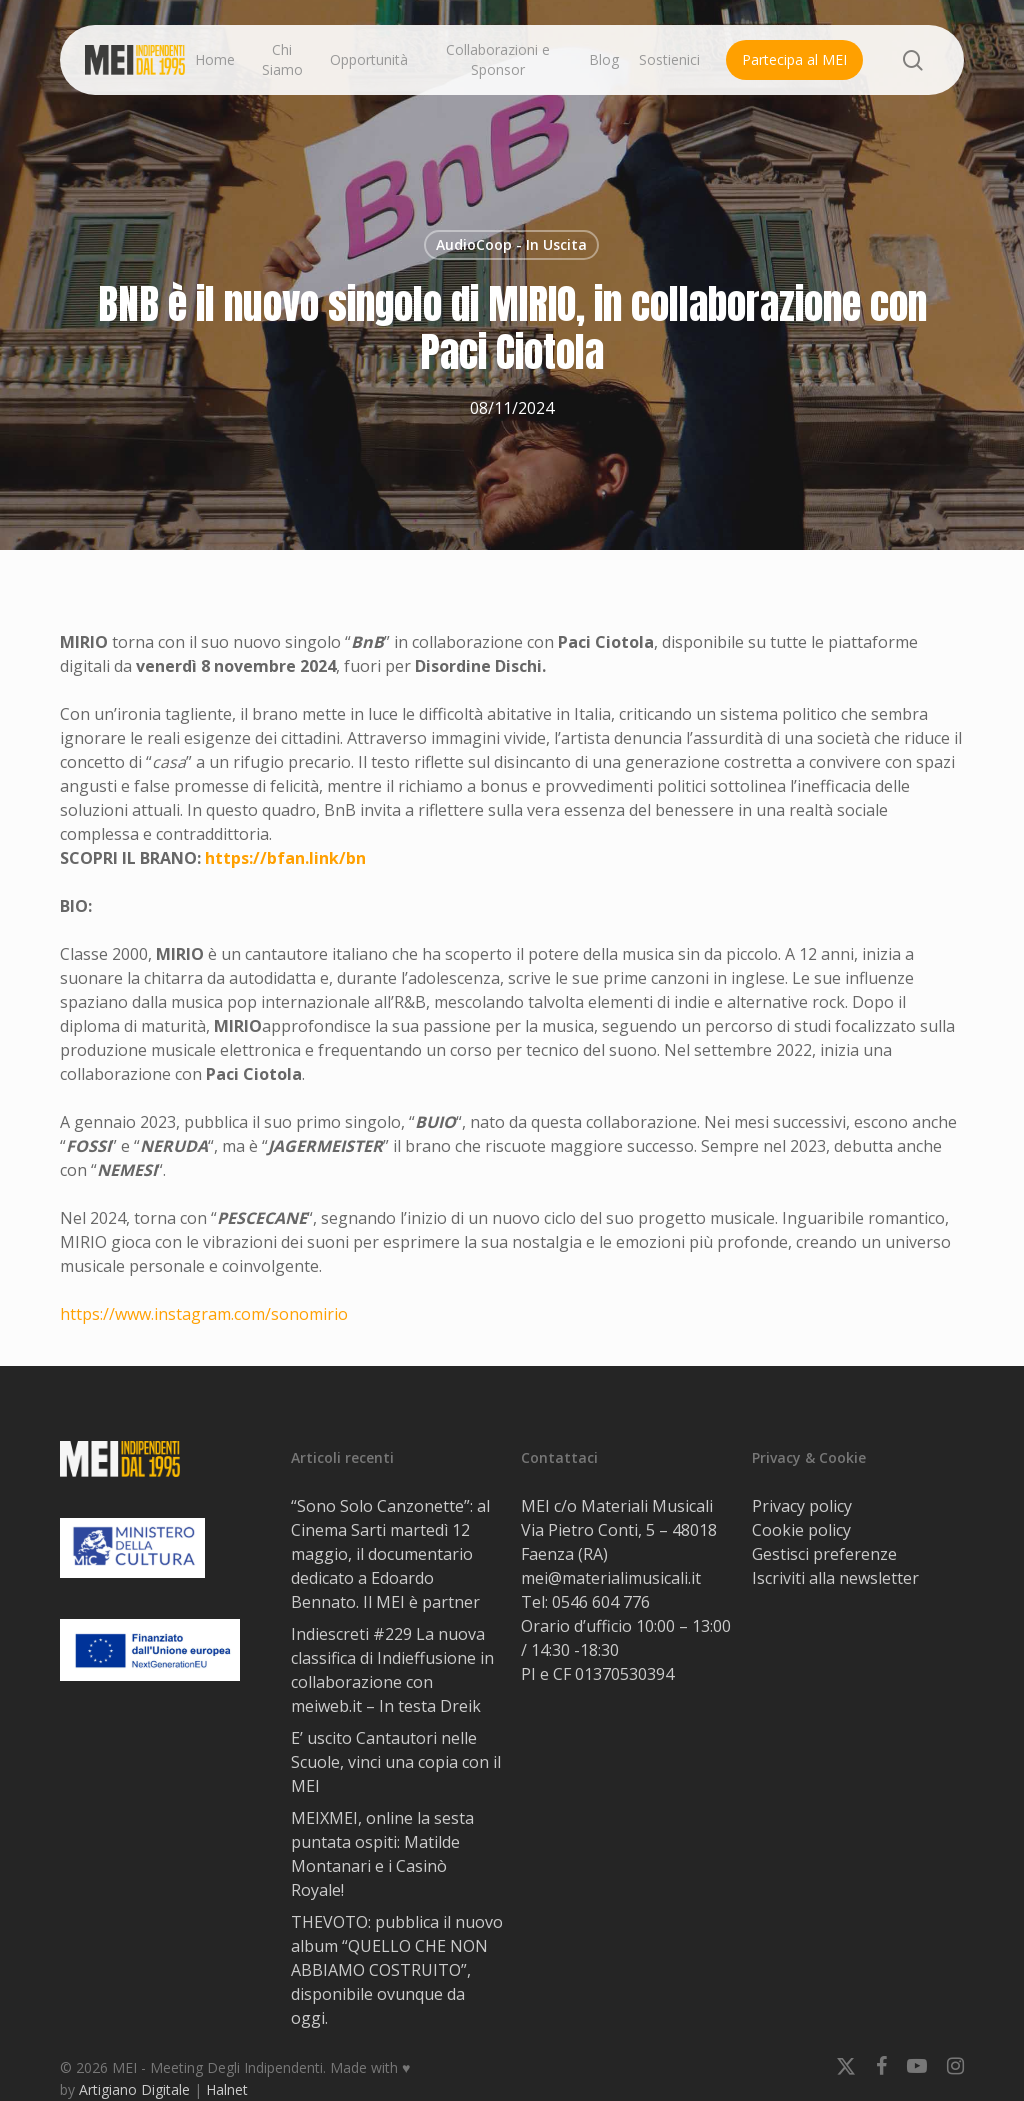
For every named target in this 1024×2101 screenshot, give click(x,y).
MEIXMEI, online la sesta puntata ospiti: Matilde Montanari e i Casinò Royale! (382, 1854)
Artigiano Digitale (134, 2089)
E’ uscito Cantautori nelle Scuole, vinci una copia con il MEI (396, 1762)
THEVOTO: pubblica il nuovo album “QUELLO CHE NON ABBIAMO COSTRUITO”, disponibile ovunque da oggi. (397, 1970)
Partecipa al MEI (794, 59)
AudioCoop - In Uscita (511, 244)
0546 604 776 (601, 1602)
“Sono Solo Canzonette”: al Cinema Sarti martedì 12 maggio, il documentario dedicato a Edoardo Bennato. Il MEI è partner (390, 1554)
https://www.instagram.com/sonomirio (204, 1314)
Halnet (227, 2089)
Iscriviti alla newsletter (835, 1578)
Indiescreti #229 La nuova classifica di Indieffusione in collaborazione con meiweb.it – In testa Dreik (392, 1670)
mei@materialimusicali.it (611, 1578)
